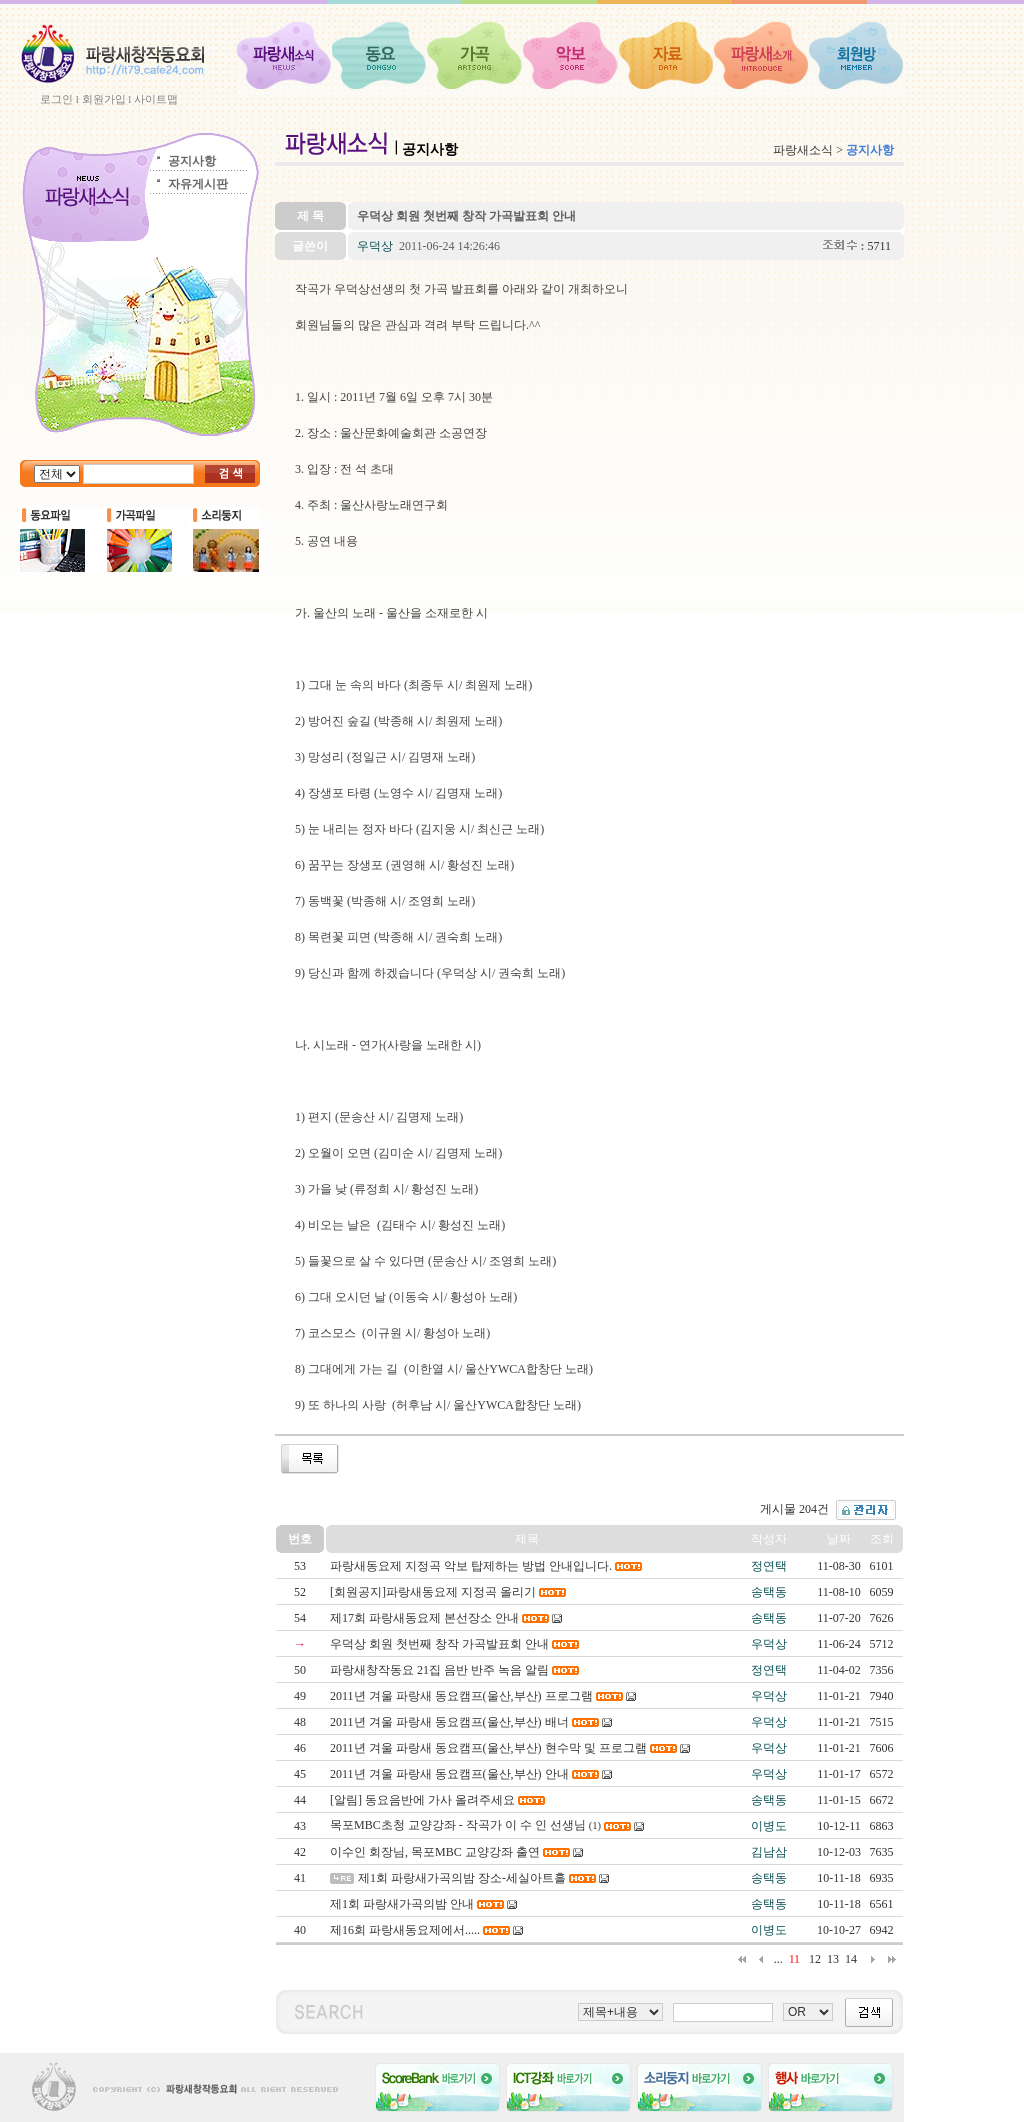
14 (851, 1959)
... (778, 1959)
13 (833, 1959)
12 (815, 1959)
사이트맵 (156, 99)
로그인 (56, 99)
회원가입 (104, 99)
